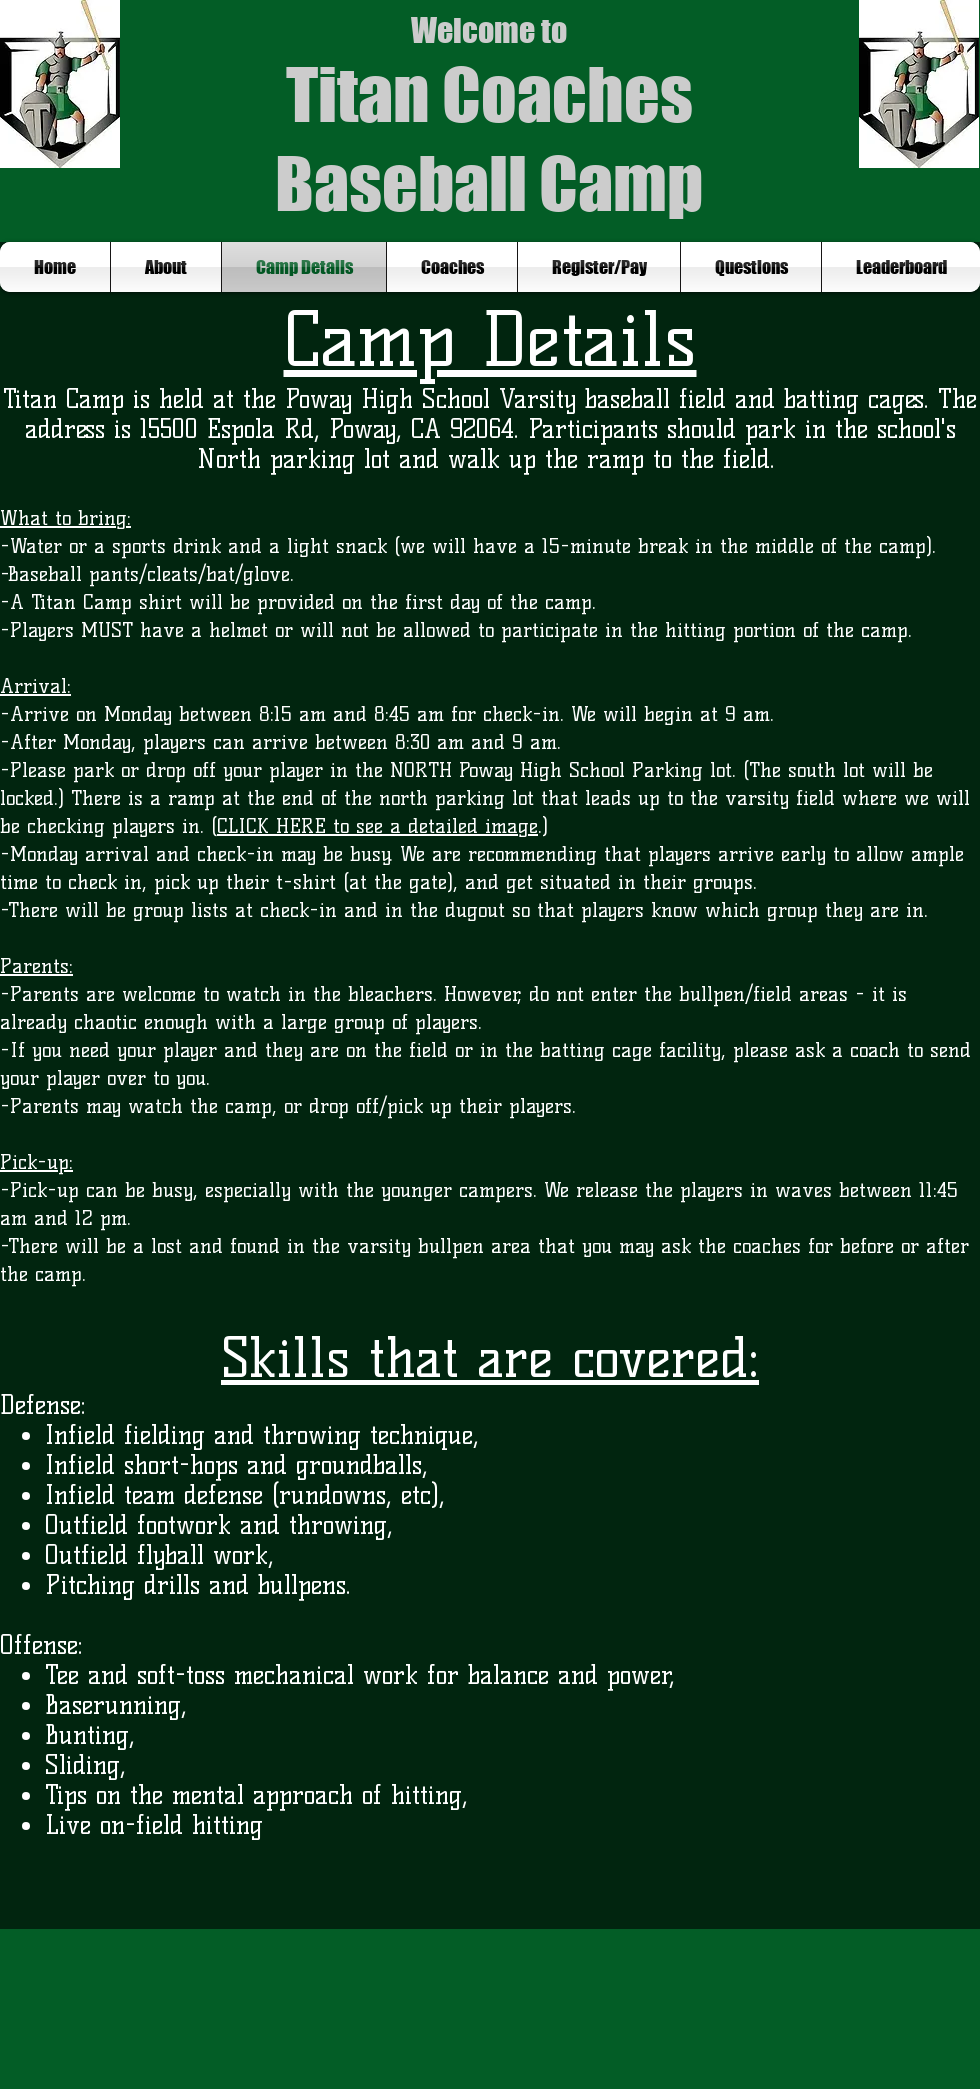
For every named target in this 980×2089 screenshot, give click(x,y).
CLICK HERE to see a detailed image (377, 826)
